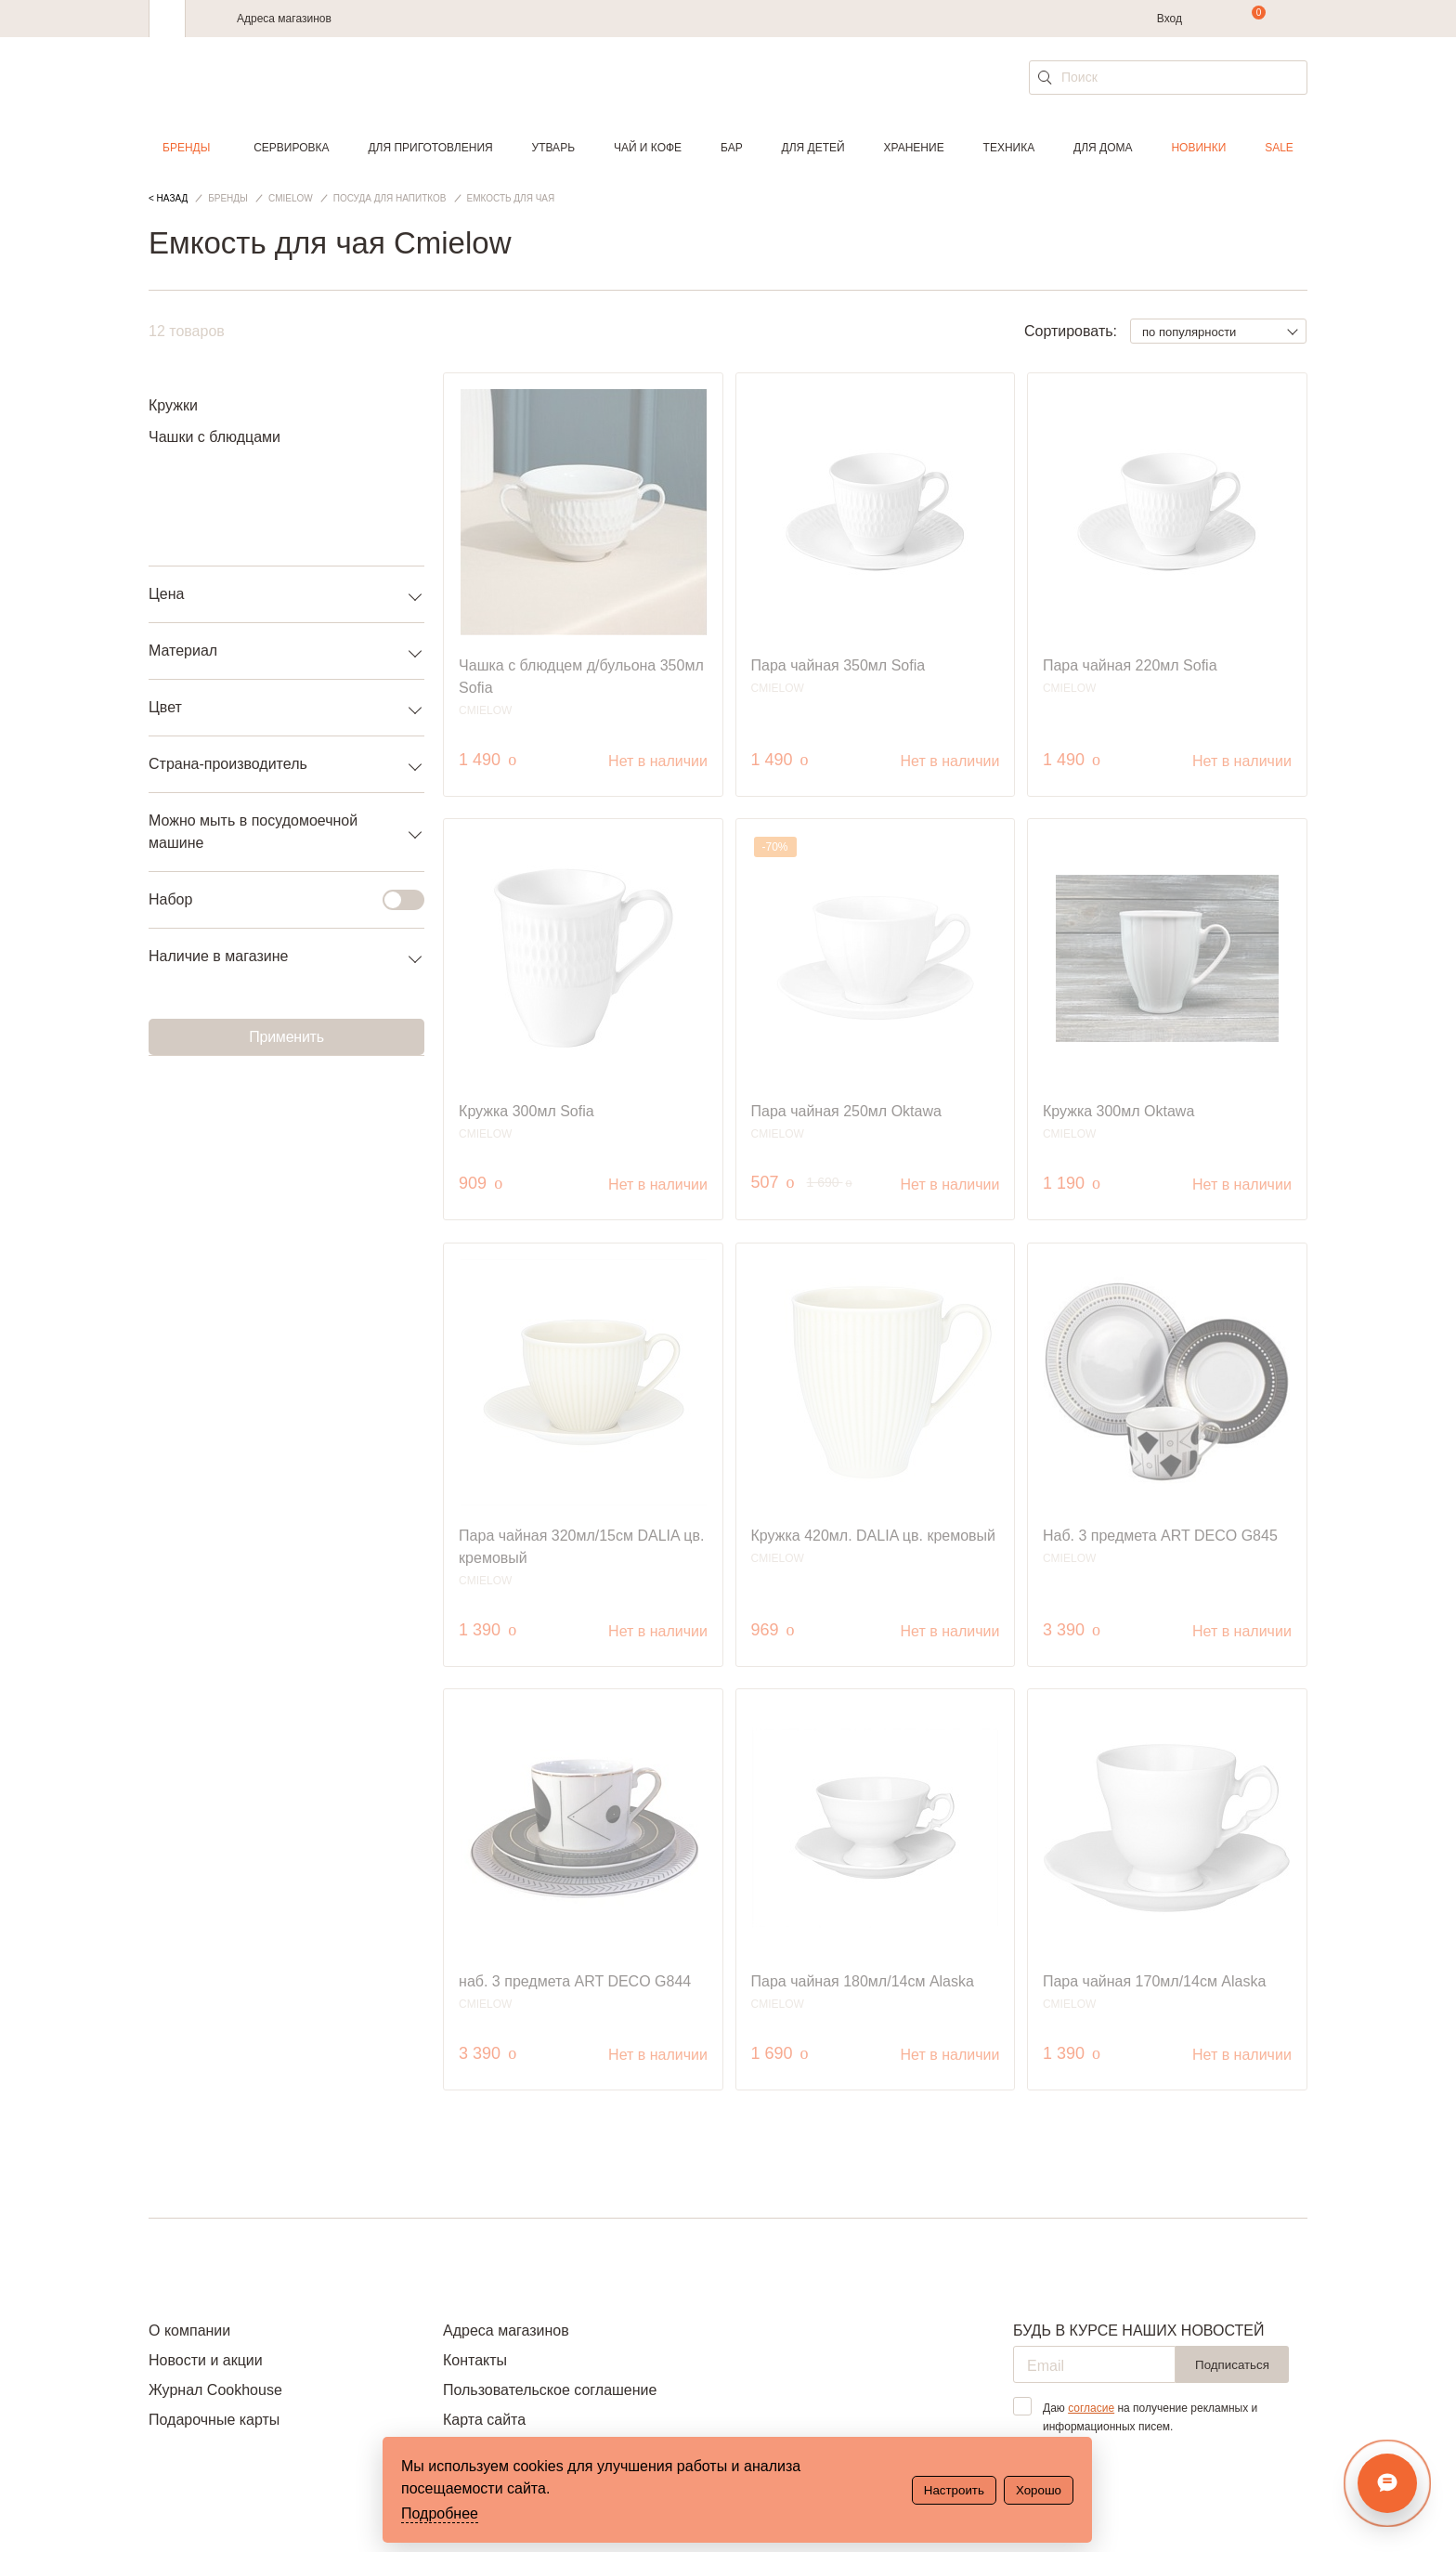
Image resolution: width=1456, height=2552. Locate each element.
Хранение (913, 147)
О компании (189, 2330)
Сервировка (291, 147)
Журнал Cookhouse (215, 2390)
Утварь (553, 147)
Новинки (1198, 147)
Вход (1169, 18)
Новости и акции (206, 2360)
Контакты (475, 2360)
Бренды (186, 147)
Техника (1009, 147)
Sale (1279, 147)
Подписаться (1232, 2365)
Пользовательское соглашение (549, 2390)
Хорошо (1038, 2490)
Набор (275, 900)
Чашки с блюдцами (214, 437)
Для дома (1102, 147)
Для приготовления (430, 147)
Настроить (954, 2490)
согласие (1091, 2408)
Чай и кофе (648, 147)
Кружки (173, 405)
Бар (732, 147)
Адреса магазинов (284, 18)
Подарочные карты (214, 2420)
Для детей (813, 147)
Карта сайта (484, 2420)
